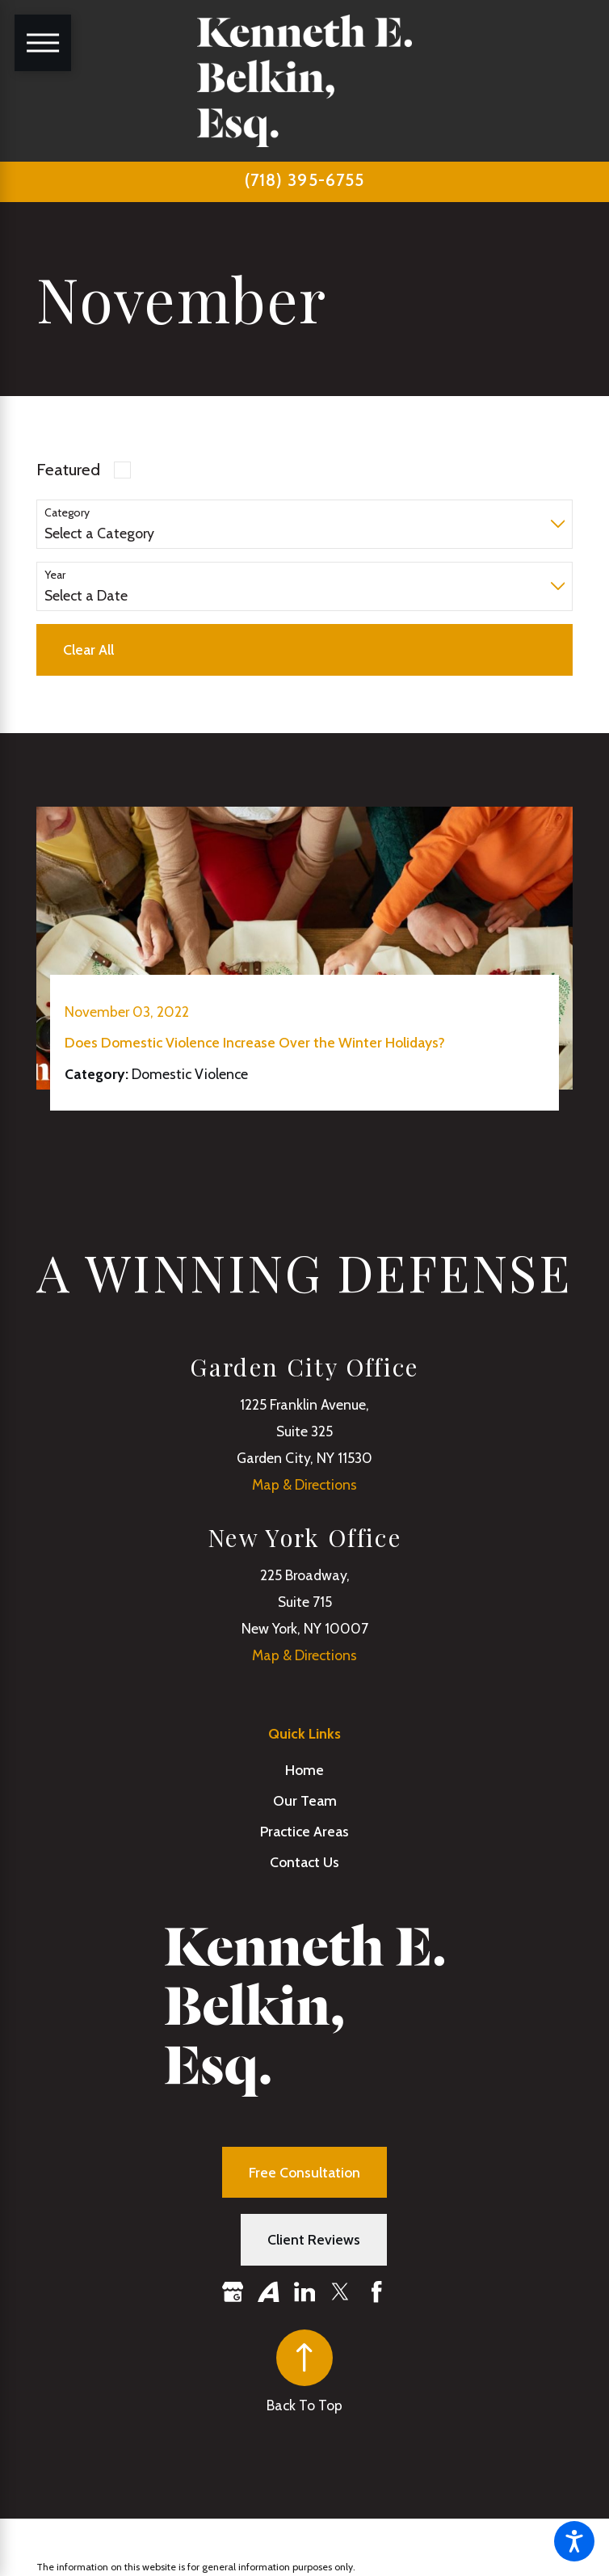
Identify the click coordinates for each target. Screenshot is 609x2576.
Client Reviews (313, 2239)
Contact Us (304, 1861)
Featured (68, 469)
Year (54, 575)
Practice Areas (304, 1831)
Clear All (88, 649)
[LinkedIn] (305, 2292)
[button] (574, 2541)
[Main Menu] (43, 43)
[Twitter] (340, 2292)
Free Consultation (304, 2172)
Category (67, 513)
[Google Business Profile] (233, 2292)
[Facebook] (377, 2292)
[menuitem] (304, 1769)
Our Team (305, 1800)
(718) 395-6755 (304, 180)
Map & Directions (304, 1484)
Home (304, 1769)
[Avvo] (268, 2292)
